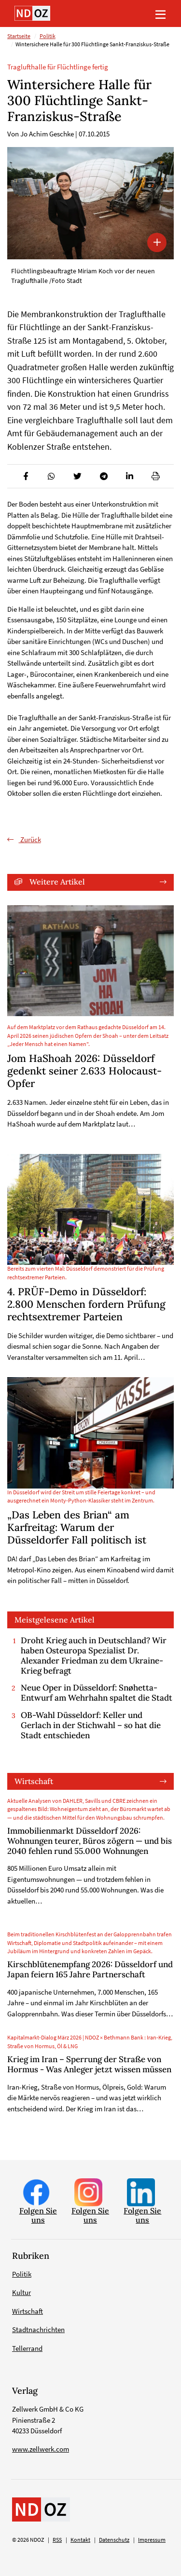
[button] (25, 476)
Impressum (152, 2539)
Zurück (30, 839)
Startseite (18, 36)
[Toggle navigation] (160, 13)
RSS (57, 2539)
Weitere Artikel (57, 881)
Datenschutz (114, 2539)
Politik (48, 36)
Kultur (21, 2292)
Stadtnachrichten (38, 2329)
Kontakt (80, 2539)
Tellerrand (27, 2348)
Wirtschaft (33, 1781)
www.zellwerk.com (40, 2449)
